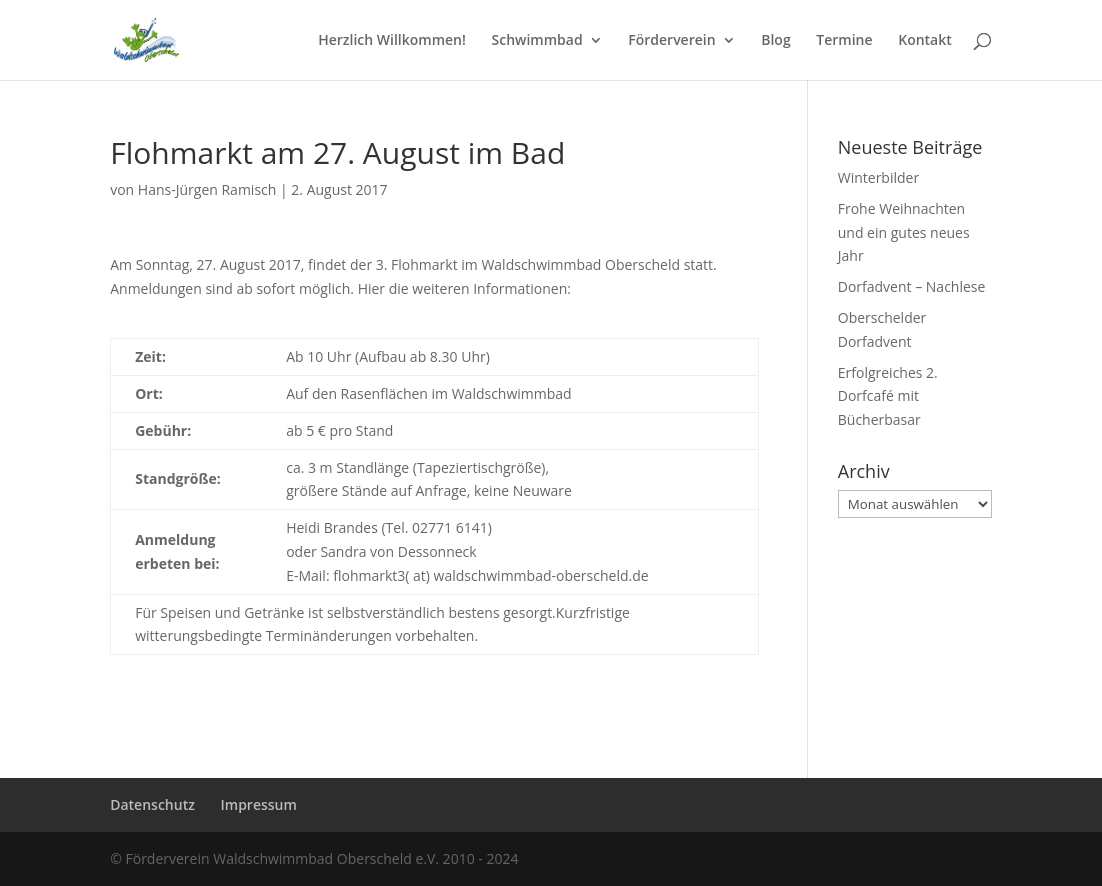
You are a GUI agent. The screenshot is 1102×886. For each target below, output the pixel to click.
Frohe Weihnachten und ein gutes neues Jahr (904, 232)
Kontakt (925, 41)
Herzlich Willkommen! (392, 41)
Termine (844, 41)
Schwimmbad (536, 41)
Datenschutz (152, 804)
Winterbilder (878, 177)
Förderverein (671, 41)
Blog (775, 41)
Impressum (259, 804)
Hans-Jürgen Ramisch (207, 189)
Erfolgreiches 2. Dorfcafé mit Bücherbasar (888, 396)
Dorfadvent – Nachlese (912, 286)
